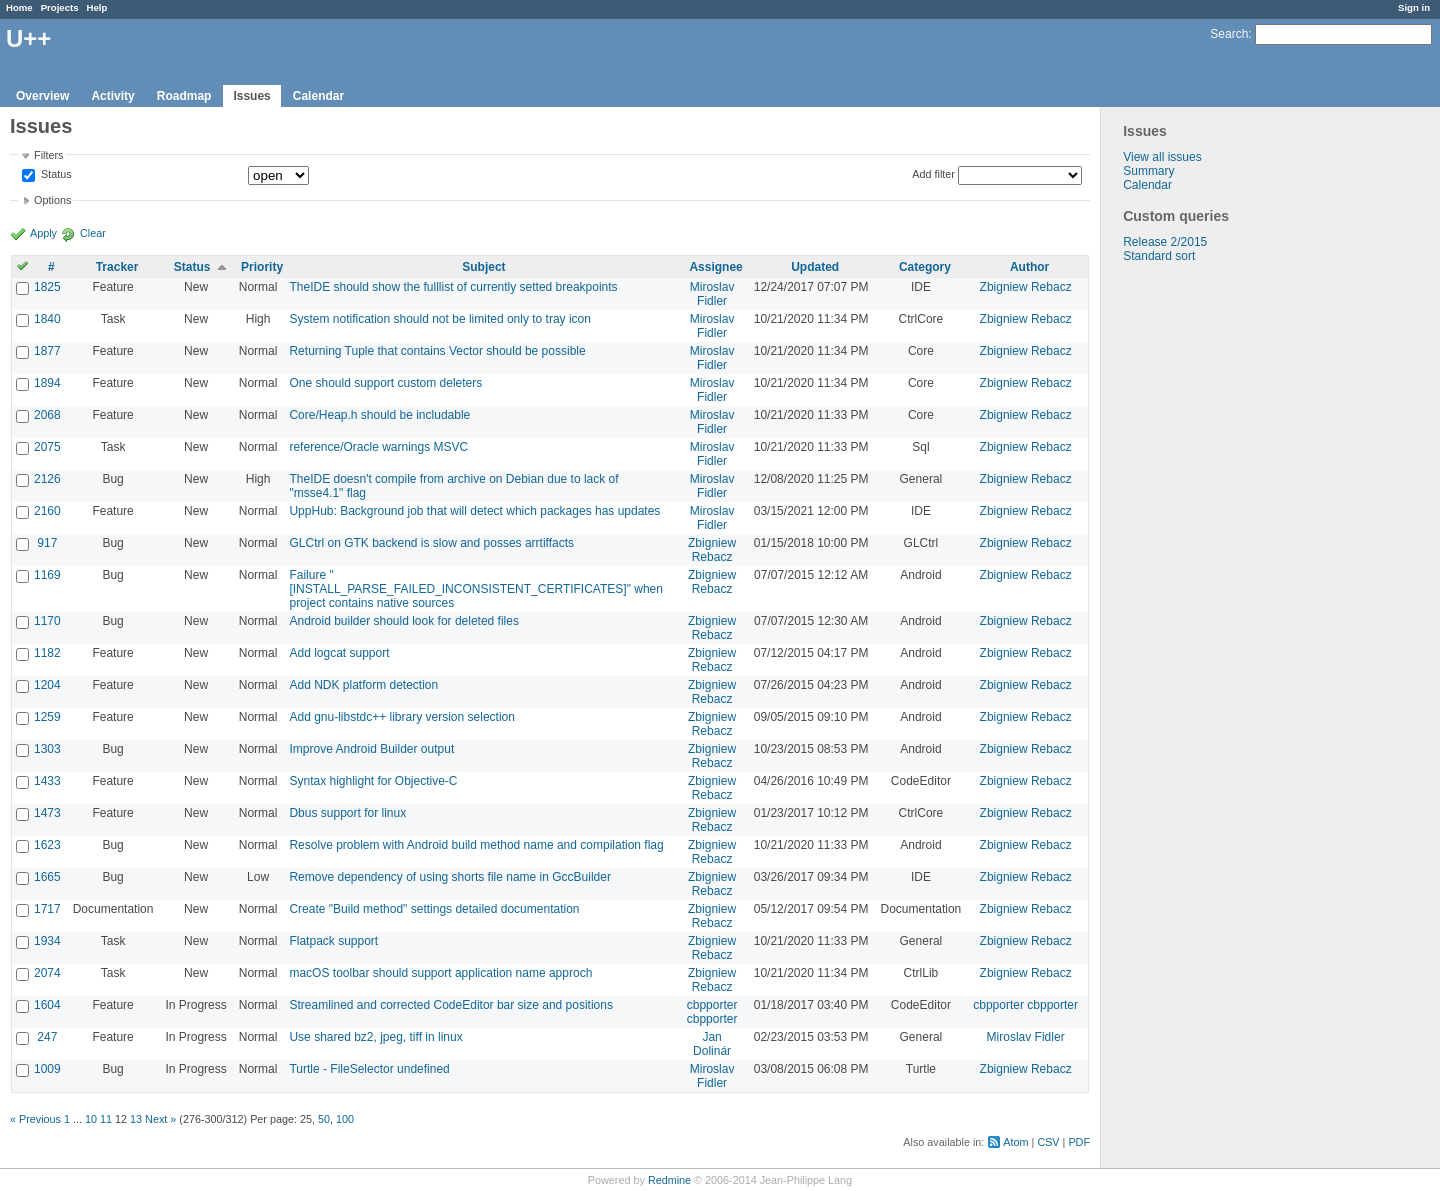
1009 (47, 1069)
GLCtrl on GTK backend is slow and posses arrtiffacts (431, 543)
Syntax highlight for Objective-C (373, 781)
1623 (47, 845)
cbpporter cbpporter (712, 1012)
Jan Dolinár (712, 1044)
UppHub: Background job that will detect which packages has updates (474, 511)
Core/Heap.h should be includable (379, 415)
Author (1029, 267)
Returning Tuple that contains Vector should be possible (437, 351)
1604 (47, 1005)
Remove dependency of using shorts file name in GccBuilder (450, 877)
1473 (47, 813)
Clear (93, 233)
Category (925, 267)
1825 (47, 287)
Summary (1148, 171)
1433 (47, 781)
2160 (47, 511)
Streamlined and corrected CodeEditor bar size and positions (451, 1005)
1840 (47, 319)
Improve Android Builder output (371, 749)
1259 (47, 717)
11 (106, 1119)
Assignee (715, 267)
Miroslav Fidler (712, 294)
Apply (43, 233)
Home (19, 7)
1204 (47, 685)
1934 (47, 941)
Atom (1015, 1142)
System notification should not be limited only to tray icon (440, 319)
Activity (112, 96)
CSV (1048, 1142)
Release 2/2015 (1165, 242)
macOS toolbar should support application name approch (440, 973)
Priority (262, 267)
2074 (47, 973)
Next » (160, 1119)
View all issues (1162, 157)
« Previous (35, 1119)
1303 (47, 749)
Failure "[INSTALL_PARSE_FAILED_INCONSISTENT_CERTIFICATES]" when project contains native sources (475, 589)
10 (91, 1119)
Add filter (933, 174)
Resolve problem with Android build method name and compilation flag (476, 845)
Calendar (318, 96)
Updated (815, 267)
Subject (483, 267)
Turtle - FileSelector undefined (369, 1069)
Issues (251, 96)
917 (47, 543)
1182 (47, 653)
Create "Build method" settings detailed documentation (434, 909)
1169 (47, 575)
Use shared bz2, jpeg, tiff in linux (375, 1037)
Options (52, 200)
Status (55, 175)
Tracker (117, 267)
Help (97, 7)
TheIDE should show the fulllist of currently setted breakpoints (453, 287)
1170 (47, 621)
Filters (48, 155)
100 (345, 1119)
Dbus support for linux (347, 813)
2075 (47, 447)
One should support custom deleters (385, 383)
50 (324, 1119)
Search (1229, 34)
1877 (47, 351)
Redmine (669, 1180)
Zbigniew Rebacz (1026, 287)
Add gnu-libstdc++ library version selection (401, 717)
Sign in (1414, 7)
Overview (42, 96)
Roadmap (184, 96)
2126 (47, 479)
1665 (47, 877)
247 (47, 1037)
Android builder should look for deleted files (403, 621)
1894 (47, 383)
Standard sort (1159, 256)
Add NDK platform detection (363, 685)
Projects (60, 7)
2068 (47, 415)
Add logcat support (339, 653)
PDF (1079, 1142)
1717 (47, 909)
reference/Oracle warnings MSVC (378, 447)
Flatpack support (333, 941)
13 (136, 1119)
